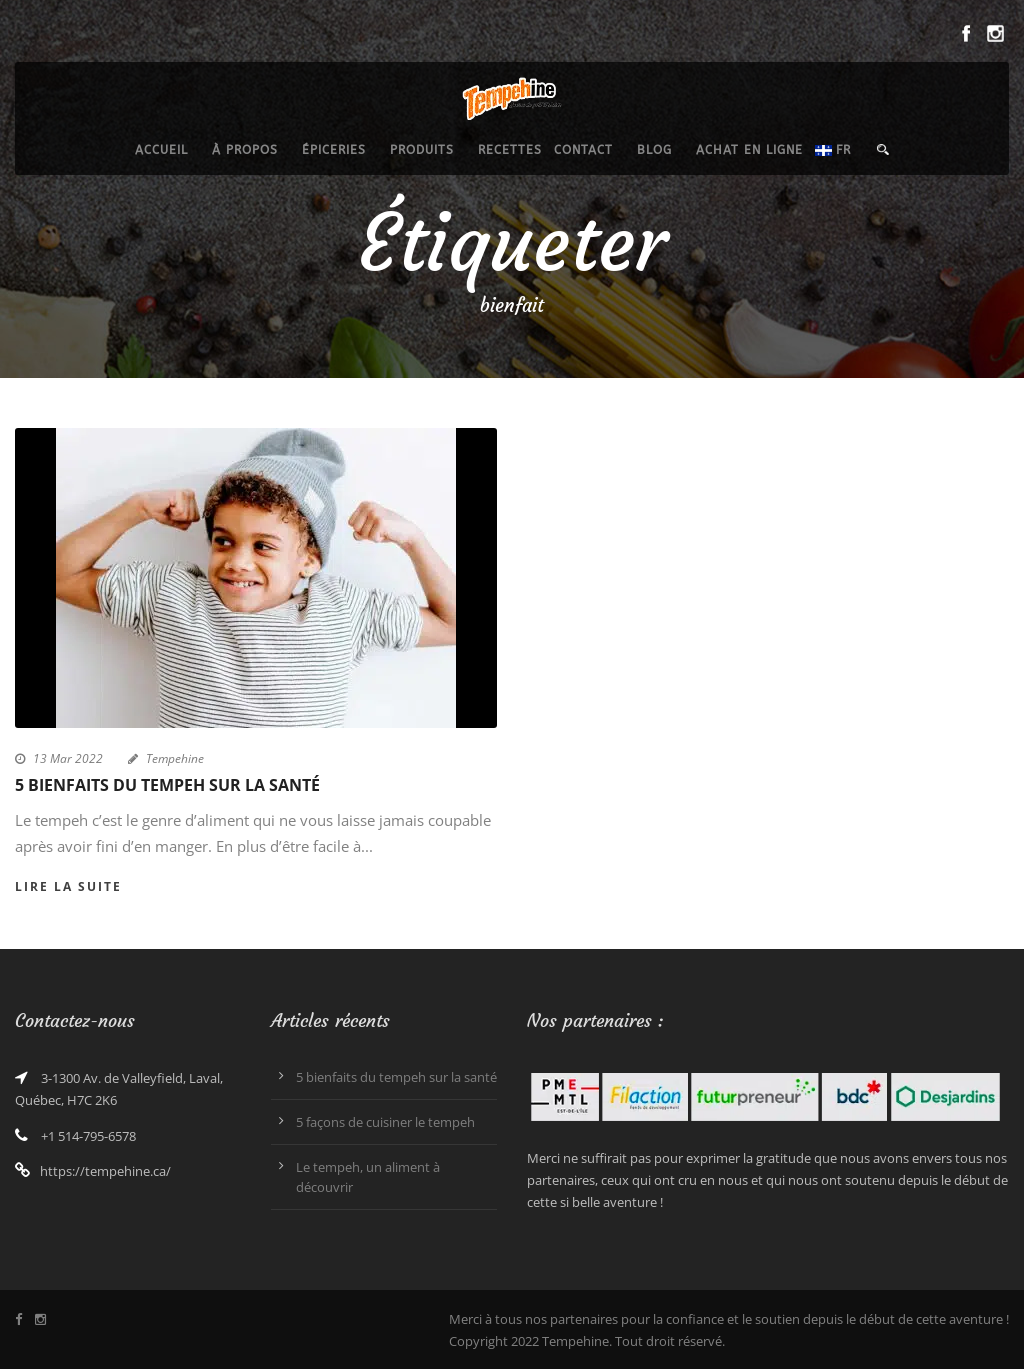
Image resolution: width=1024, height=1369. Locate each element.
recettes (510, 150)
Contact (583, 150)
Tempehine (175, 758)
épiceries (334, 150)
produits (422, 150)
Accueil (161, 150)
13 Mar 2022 (68, 758)
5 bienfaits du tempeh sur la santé (167, 785)
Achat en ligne (749, 150)
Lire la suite (68, 886)
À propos (245, 150)
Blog (654, 150)
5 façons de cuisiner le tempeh (385, 1122)
